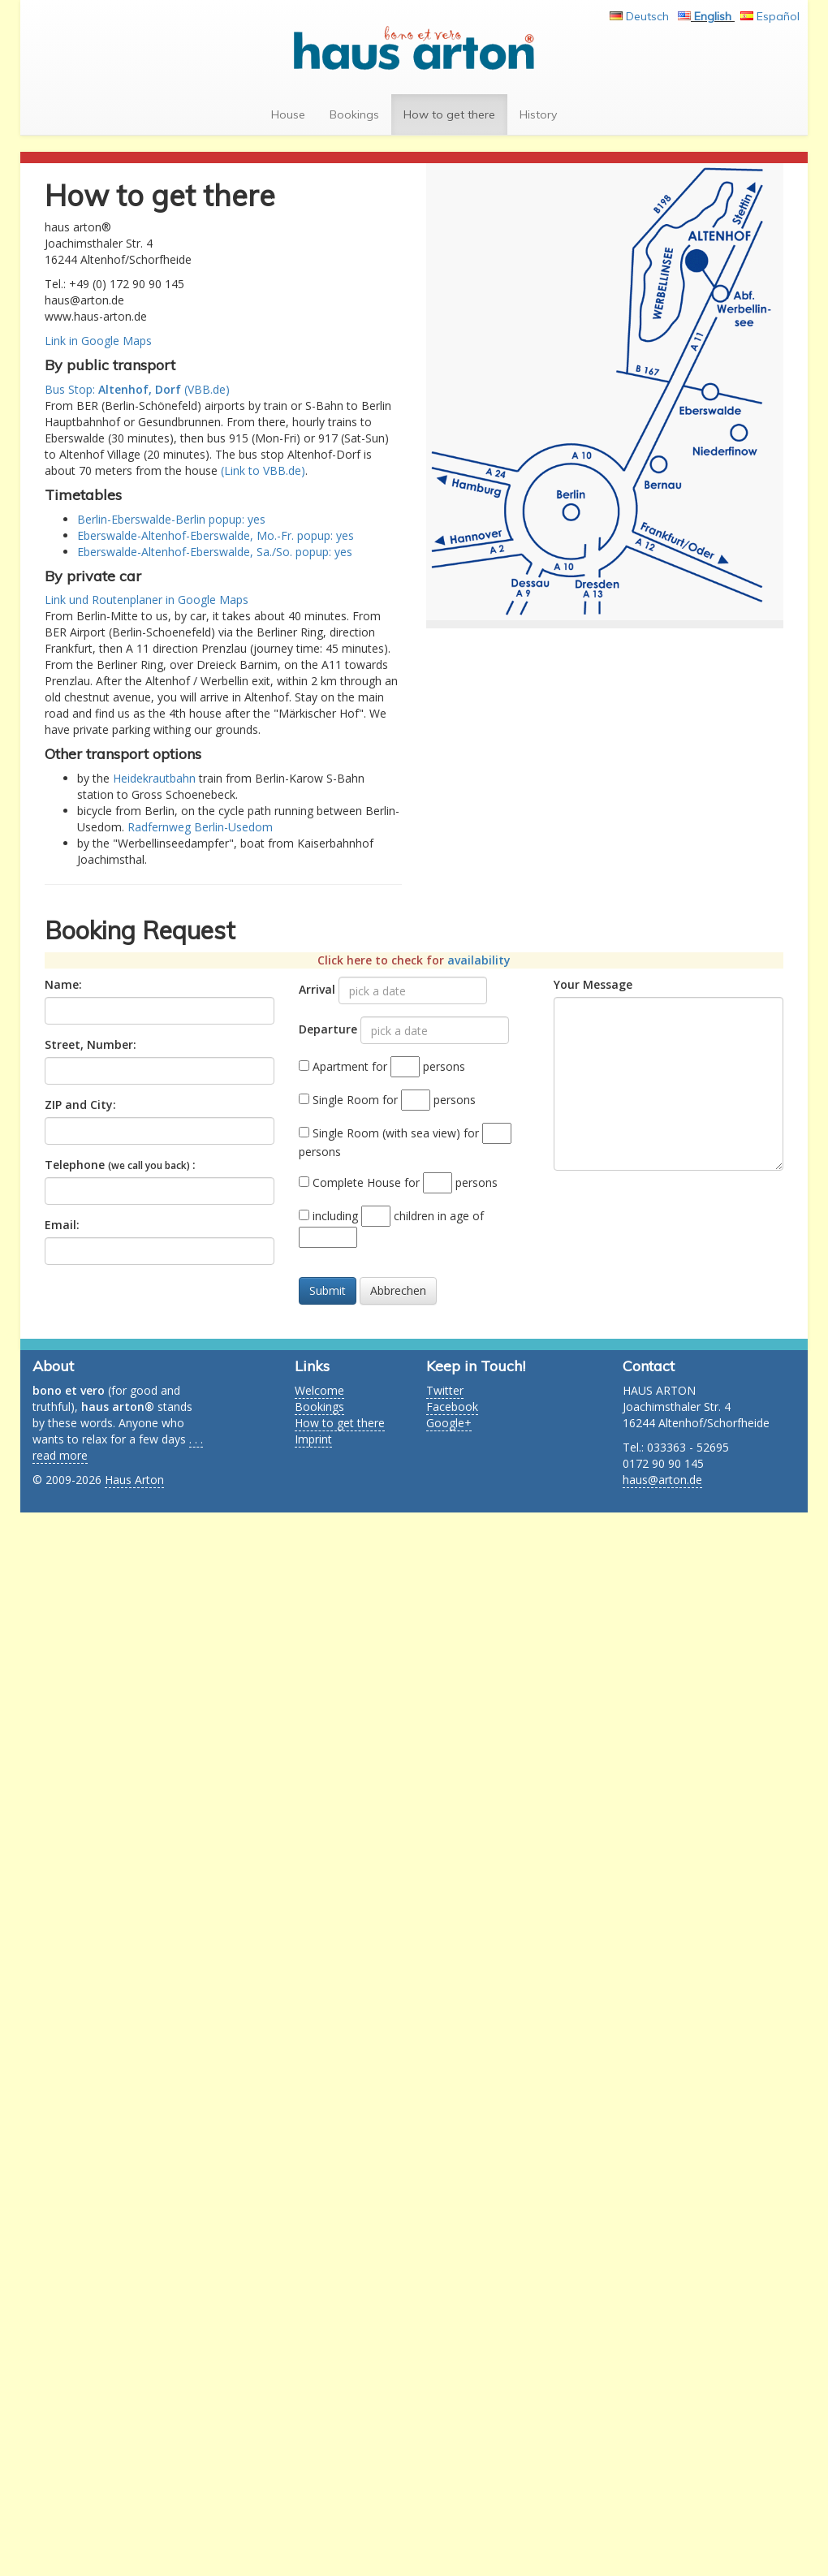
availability (479, 960)
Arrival (317, 989)
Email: (62, 1224)
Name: (63, 984)
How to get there (455, 114)
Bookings (360, 114)
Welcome (319, 1390)
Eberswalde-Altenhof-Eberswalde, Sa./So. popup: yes (214, 551)
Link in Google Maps (98, 340)
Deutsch (649, 16)
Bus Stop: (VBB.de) (137, 389)
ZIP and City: (80, 1104)
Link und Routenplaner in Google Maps (146, 599)
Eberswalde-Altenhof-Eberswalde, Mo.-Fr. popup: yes (215, 535)
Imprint (313, 1439)
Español (778, 16)
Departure (328, 1029)
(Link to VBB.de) (263, 470)
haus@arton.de (662, 1479)
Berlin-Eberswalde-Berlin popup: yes (171, 519)
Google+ (449, 1422)
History (544, 114)
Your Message (593, 984)
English (714, 16)
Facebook (452, 1406)
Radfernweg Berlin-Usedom (200, 827)
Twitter (445, 1390)
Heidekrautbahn (154, 778)
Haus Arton (134, 1479)
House (294, 114)
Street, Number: (90, 1044)
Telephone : (120, 1164)
